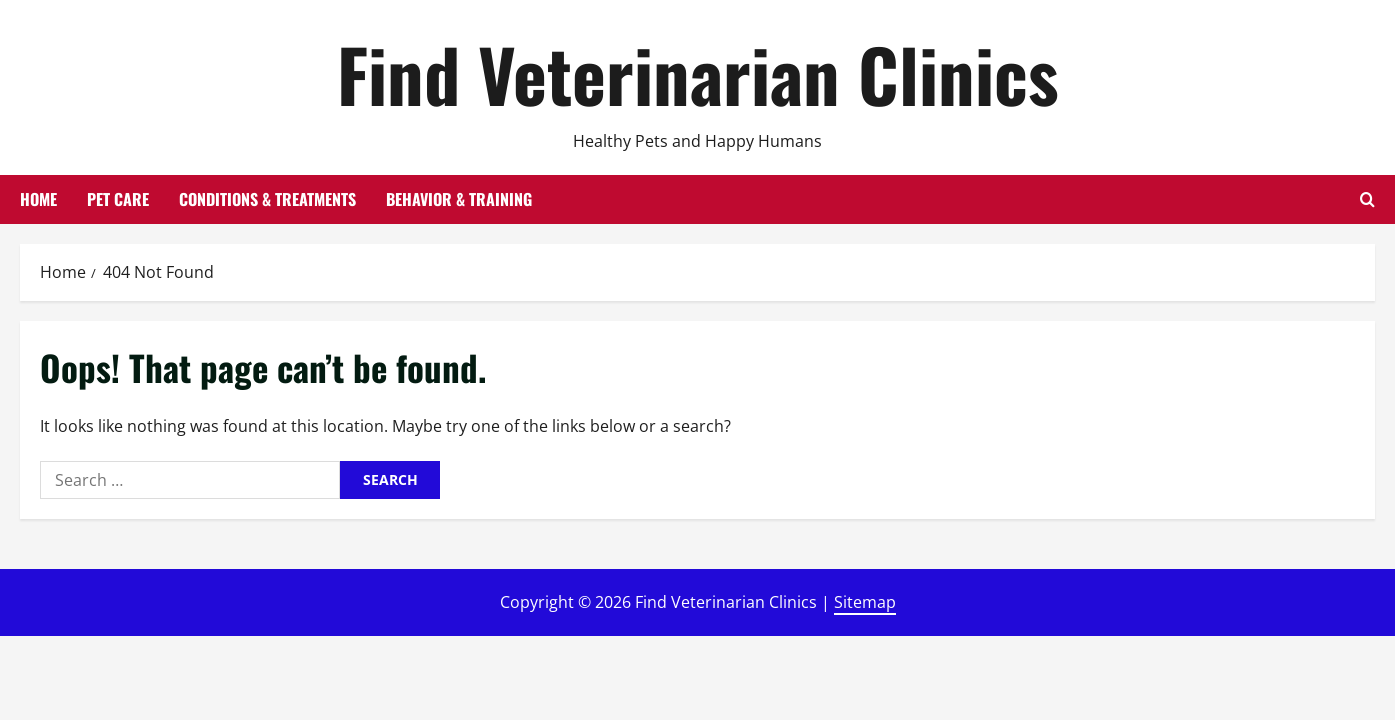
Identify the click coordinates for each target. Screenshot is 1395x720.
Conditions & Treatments (267, 199)
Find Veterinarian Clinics (698, 73)
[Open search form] (1367, 199)
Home (38, 199)
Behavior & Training (459, 199)
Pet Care (118, 199)
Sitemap (865, 602)
